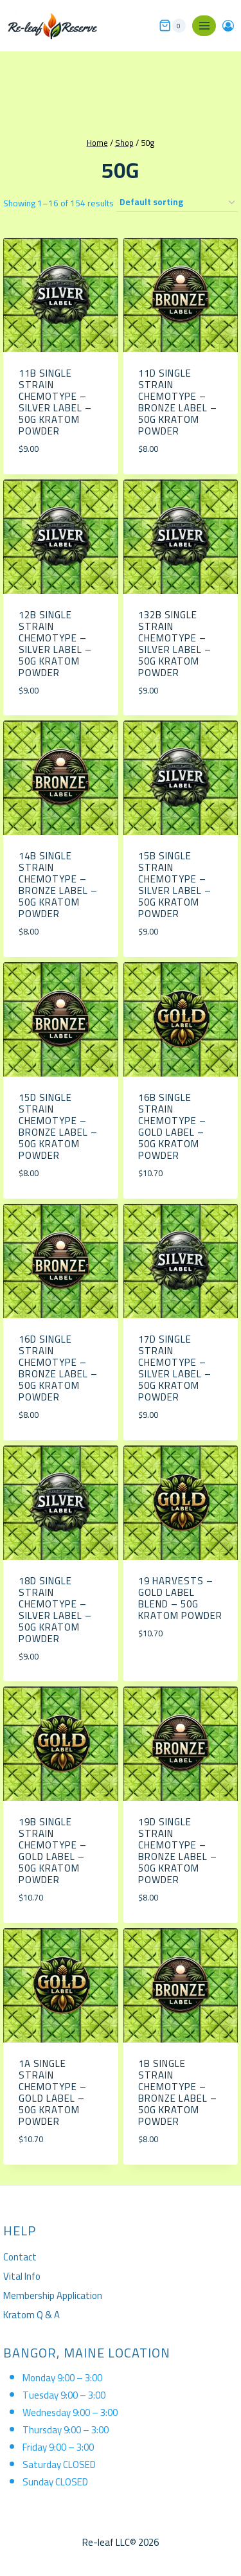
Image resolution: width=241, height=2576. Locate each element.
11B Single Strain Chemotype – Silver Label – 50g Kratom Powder (55, 402)
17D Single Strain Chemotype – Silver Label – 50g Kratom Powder (174, 1368)
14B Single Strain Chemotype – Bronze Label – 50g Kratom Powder (58, 884)
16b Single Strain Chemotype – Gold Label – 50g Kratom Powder (172, 1126)
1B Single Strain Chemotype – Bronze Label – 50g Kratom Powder (177, 2092)
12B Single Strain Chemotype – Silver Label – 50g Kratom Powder (55, 643)
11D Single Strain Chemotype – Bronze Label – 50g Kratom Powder (177, 402)
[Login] (228, 25)
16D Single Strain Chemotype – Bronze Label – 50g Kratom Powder (58, 1368)
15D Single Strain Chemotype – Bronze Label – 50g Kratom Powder (58, 1126)
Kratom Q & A (31, 2314)
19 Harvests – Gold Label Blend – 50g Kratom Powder (180, 1598)
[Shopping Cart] (172, 26)
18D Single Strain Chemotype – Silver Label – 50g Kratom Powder (55, 1609)
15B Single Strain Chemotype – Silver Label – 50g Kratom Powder (174, 884)
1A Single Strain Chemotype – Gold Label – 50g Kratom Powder (53, 2092)
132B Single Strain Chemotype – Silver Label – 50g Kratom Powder (174, 643)
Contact (20, 2257)
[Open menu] (204, 25)
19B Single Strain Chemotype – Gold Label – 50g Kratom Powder (53, 1850)
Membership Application (52, 2295)
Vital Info (21, 2276)
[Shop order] (177, 202)
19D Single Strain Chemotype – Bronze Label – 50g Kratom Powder (177, 1850)
